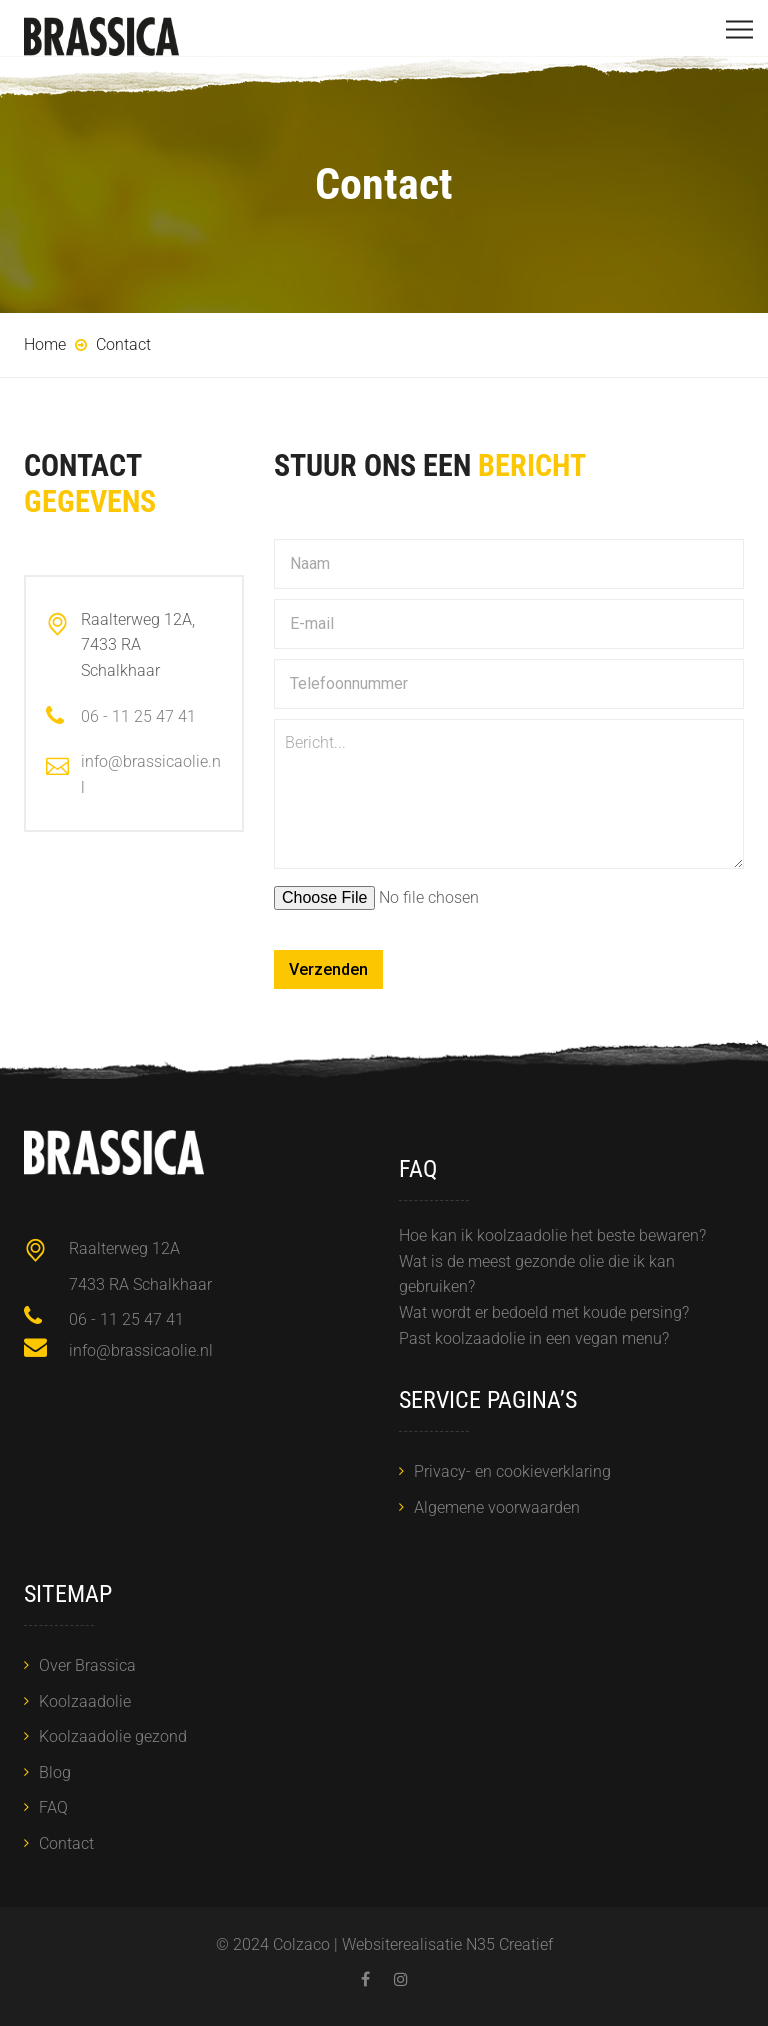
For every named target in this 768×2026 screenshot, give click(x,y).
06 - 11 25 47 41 (138, 716)
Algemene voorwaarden (497, 1507)
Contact (66, 1843)
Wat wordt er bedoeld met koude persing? (544, 1312)
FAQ (53, 1807)
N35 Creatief (509, 1944)
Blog (55, 1772)
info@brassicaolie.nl (141, 1350)
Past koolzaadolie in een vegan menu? (534, 1338)
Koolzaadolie (85, 1701)
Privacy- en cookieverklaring (512, 1471)
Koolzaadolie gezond (113, 1736)
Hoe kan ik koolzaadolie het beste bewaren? (552, 1235)
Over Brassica (87, 1665)
